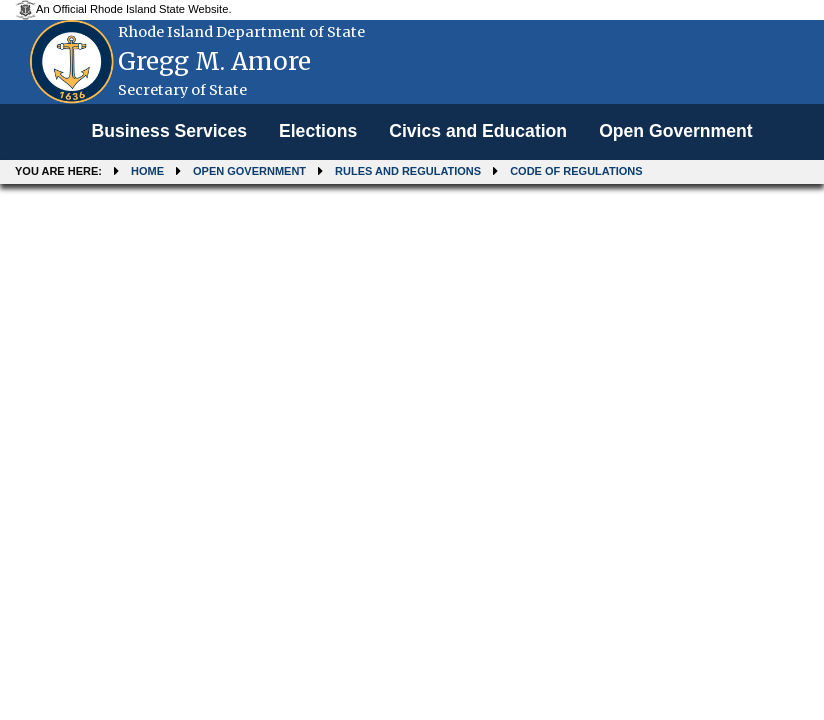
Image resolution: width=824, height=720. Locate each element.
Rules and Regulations (408, 171)
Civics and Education (478, 131)
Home (147, 171)
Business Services (169, 131)
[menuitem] (169, 132)
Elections (318, 131)
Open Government (675, 131)
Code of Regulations (576, 171)
